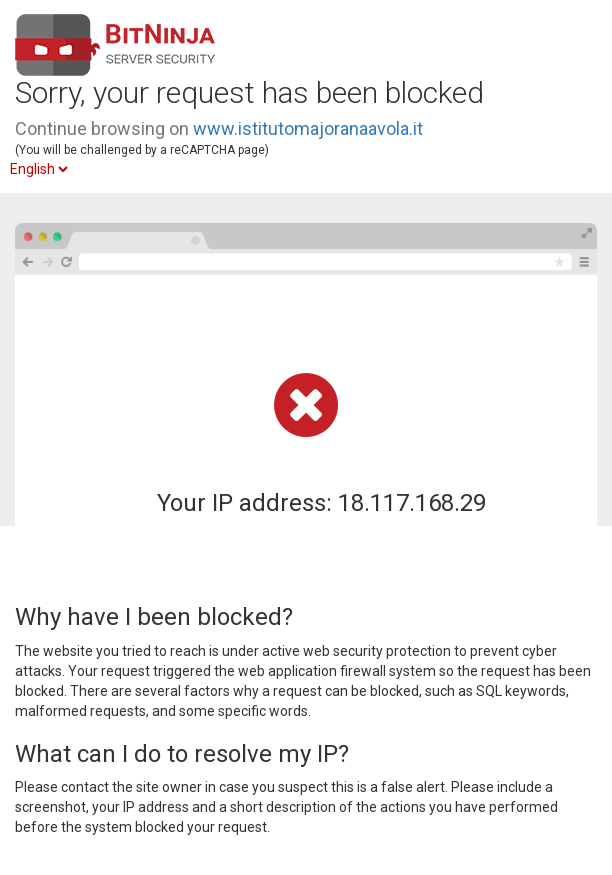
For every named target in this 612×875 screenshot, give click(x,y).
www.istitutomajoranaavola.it (308, 128)
